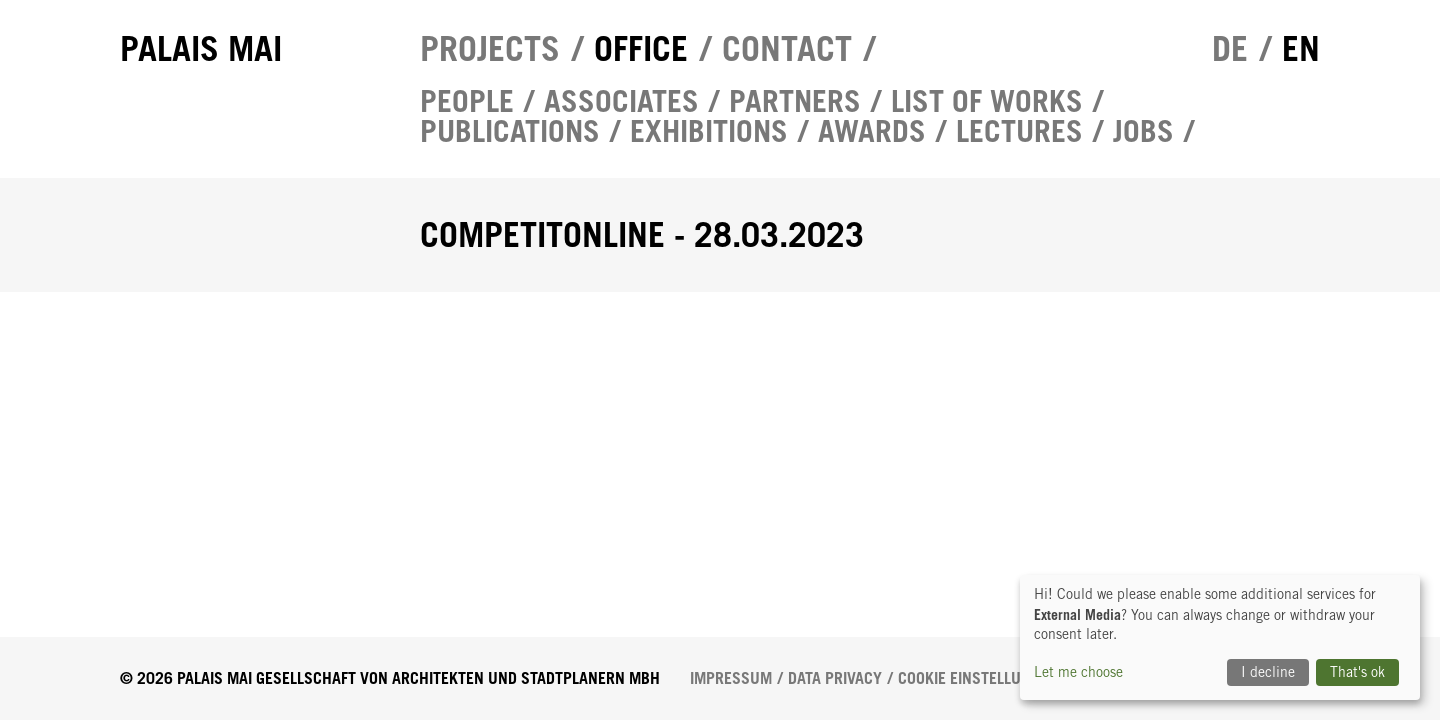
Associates (621, 101)
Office (641, 49)
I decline (1268, 672)
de (1230, 49)
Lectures (1019, 131)
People (467, 101)
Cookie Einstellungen (978, 678)
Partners (795, 101)
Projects (490, 49)
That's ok (1357, 672)
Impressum (731, 678)
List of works (987, 101)
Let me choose (1078, 672)
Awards (872, 131)
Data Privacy (835, 678)
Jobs (1143, 131)
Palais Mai (201, 49)
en (1301, 49)
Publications (510, 131)
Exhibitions (709, 131)
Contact (787, 49)
